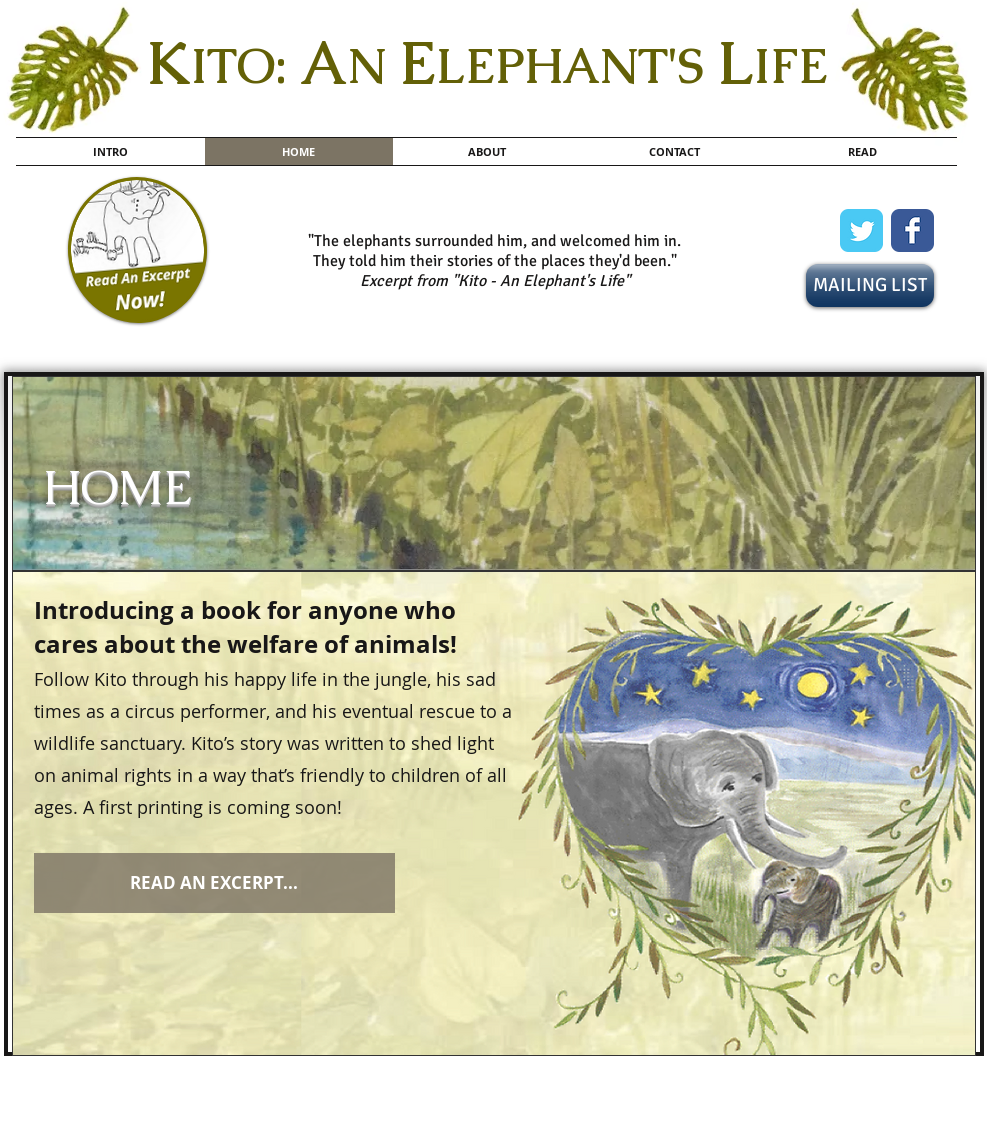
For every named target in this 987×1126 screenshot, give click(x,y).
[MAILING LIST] (870, 285)
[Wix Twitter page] (861, 230)
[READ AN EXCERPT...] (214, 883)
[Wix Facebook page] (912, 230)
